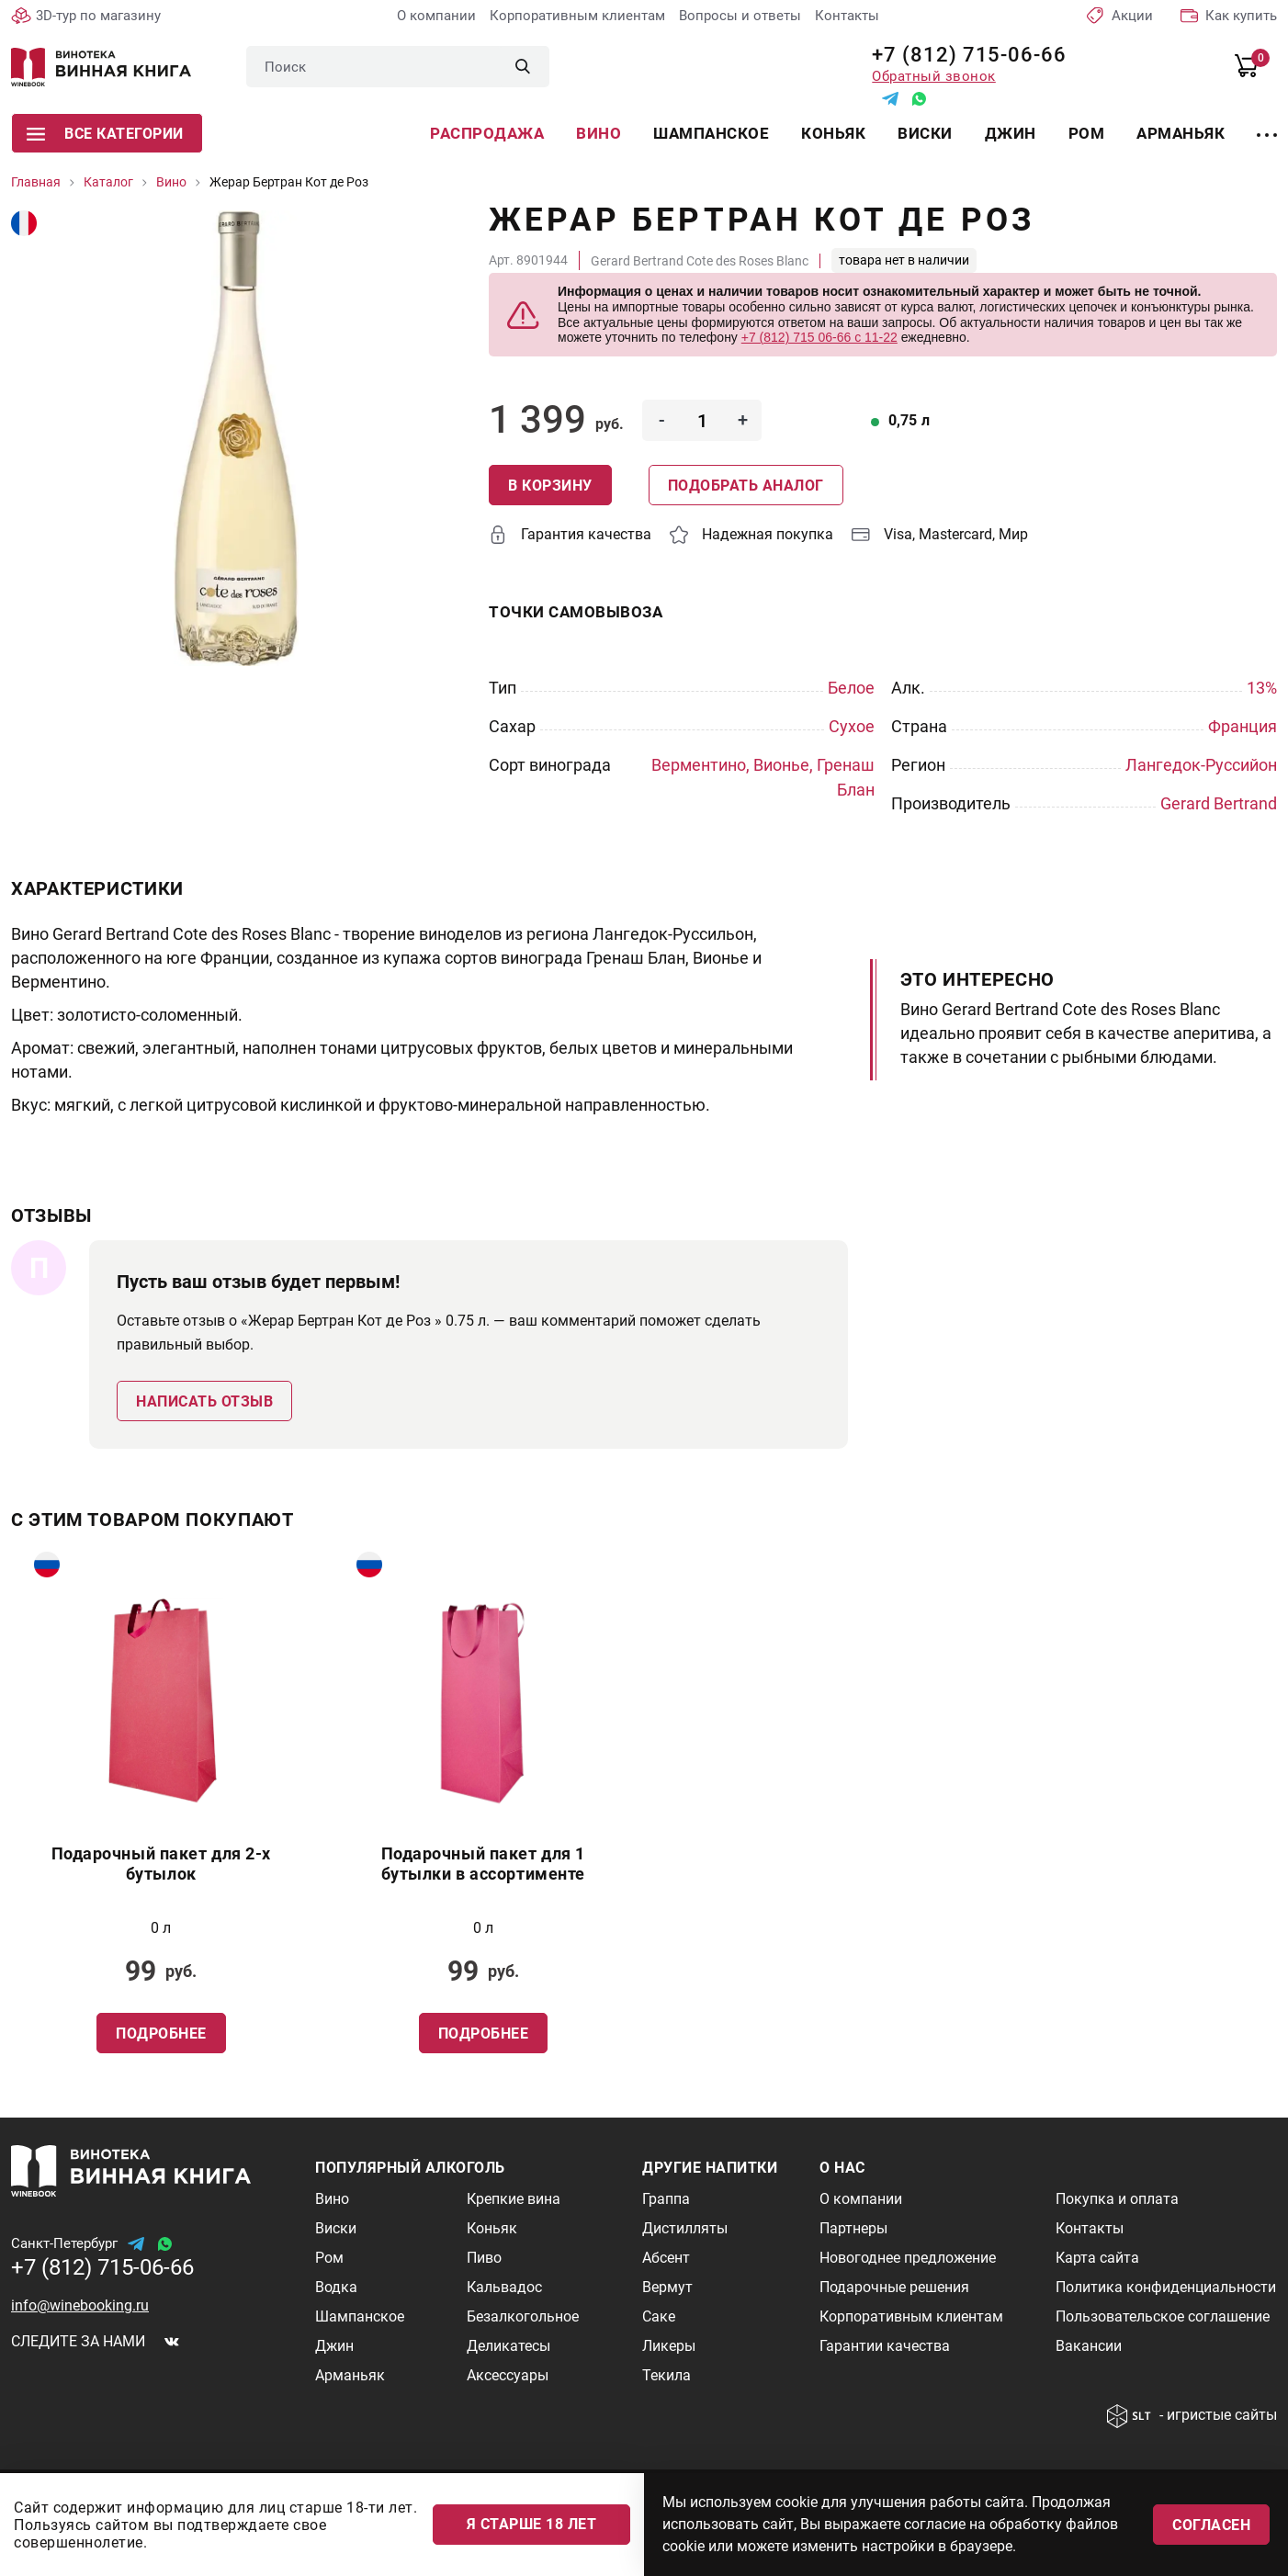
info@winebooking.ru (80, 2305)
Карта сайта (1097, 2257)
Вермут (667, 2287)
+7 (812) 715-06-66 (962, 54)
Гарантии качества (884, 2346)
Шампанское (711, 133)
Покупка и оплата (1117, 2199)
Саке (658, 2316)
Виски (925, 133)
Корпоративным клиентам (577, 15)
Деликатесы (508, 2346)
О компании (436, 15)
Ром (1086, 133)
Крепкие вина (513, 2199)
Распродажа (487, 133)
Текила (666, 2375)
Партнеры (853, 2228)
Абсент (666, 2257)
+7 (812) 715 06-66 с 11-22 (819, 337)
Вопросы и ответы (740, 15)
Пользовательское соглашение (1163, 2316)
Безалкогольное (523, 2316)
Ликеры (668, 2346)
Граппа (666, 2199)
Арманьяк (1180, 133)
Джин (1010, 133)
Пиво (484, 2257)
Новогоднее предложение (907, 2257)
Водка (336, 2287)
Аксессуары (507, 2375)
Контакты (847, 15)
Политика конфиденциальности (1166, 2287)
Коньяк (833, 133)
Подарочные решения (894, 2287)
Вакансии (1089, 2346)
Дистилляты (685, 2228)
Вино (598, 133)
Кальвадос (504, 2287)
